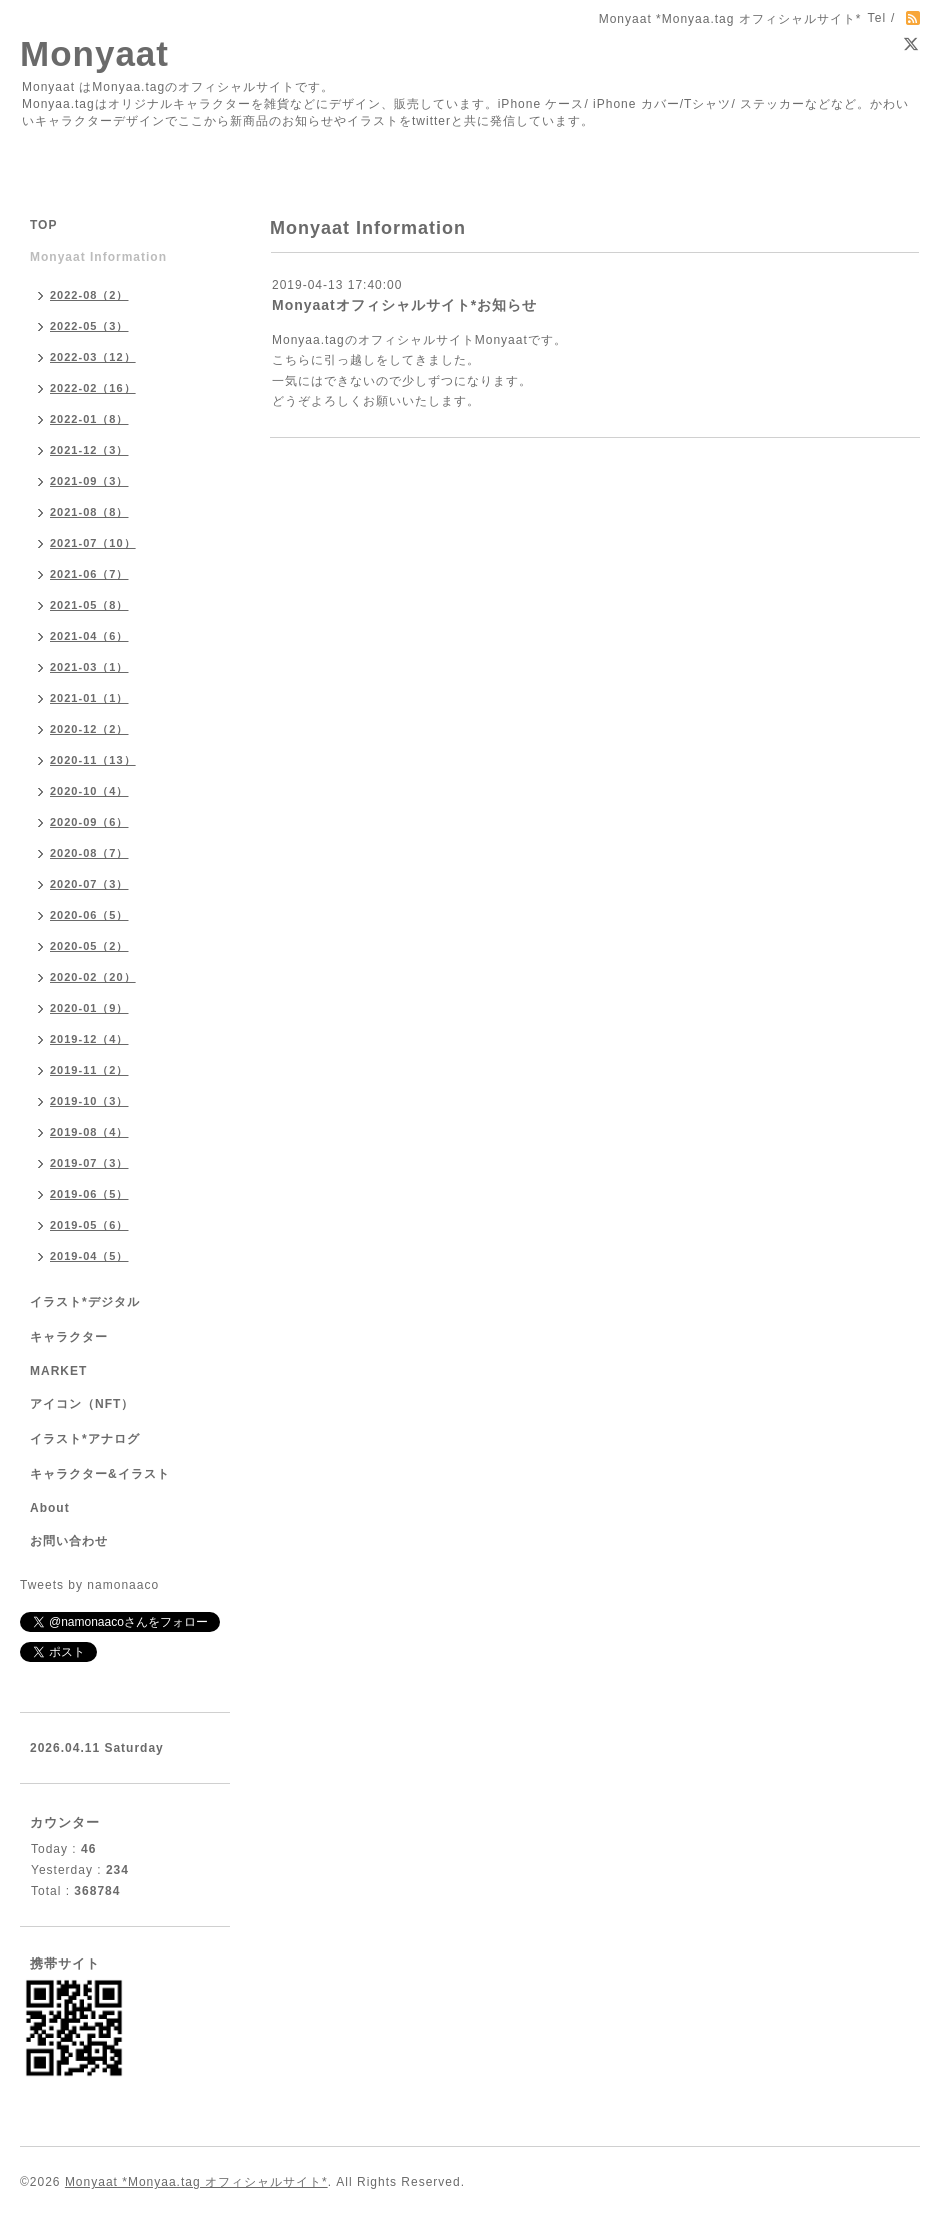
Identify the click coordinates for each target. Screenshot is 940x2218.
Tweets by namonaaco (89, 1585)
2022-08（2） (89, 295)
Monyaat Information (98, 257)
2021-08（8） (89, 512)
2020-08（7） (89, 853)
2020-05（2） (89, 946)
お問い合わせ (69, 1541)
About (50, 1508)
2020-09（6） (89, 822)
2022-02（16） (93, 388)
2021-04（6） (89, 636)
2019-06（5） (89, 1194)
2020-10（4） (89, 791)
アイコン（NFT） (82, 1404)
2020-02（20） (93, 977)
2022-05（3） (89, 326)
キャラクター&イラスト (100, 1474)
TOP (43, 225)
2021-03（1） (89, 667)
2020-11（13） (93, 760)
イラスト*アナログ (85, 1439)
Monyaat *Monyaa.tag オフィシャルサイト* (196, 2182)
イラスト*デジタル (85, 1302)
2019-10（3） (89, 1101)
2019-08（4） (89, 1132)
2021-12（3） (89, 450)
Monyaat (94, 53)
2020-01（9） (89, 1008)
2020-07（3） (89, 884)
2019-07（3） (89, 1163)
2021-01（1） (89, 698)
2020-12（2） (89, 729)
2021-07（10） (93, 543)
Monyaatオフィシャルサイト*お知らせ (404, 305)
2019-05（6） (89, 1225)
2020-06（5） (89, 915)
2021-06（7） (89, 574)
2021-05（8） (89, 605)
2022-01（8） (89, 419)
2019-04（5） (89, 1256)
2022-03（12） (93, 357)
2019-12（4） (89, 1039)
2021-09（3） (89, 481)
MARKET (58, 1371)
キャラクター (69, 1337)
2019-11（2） (89, 1070)
